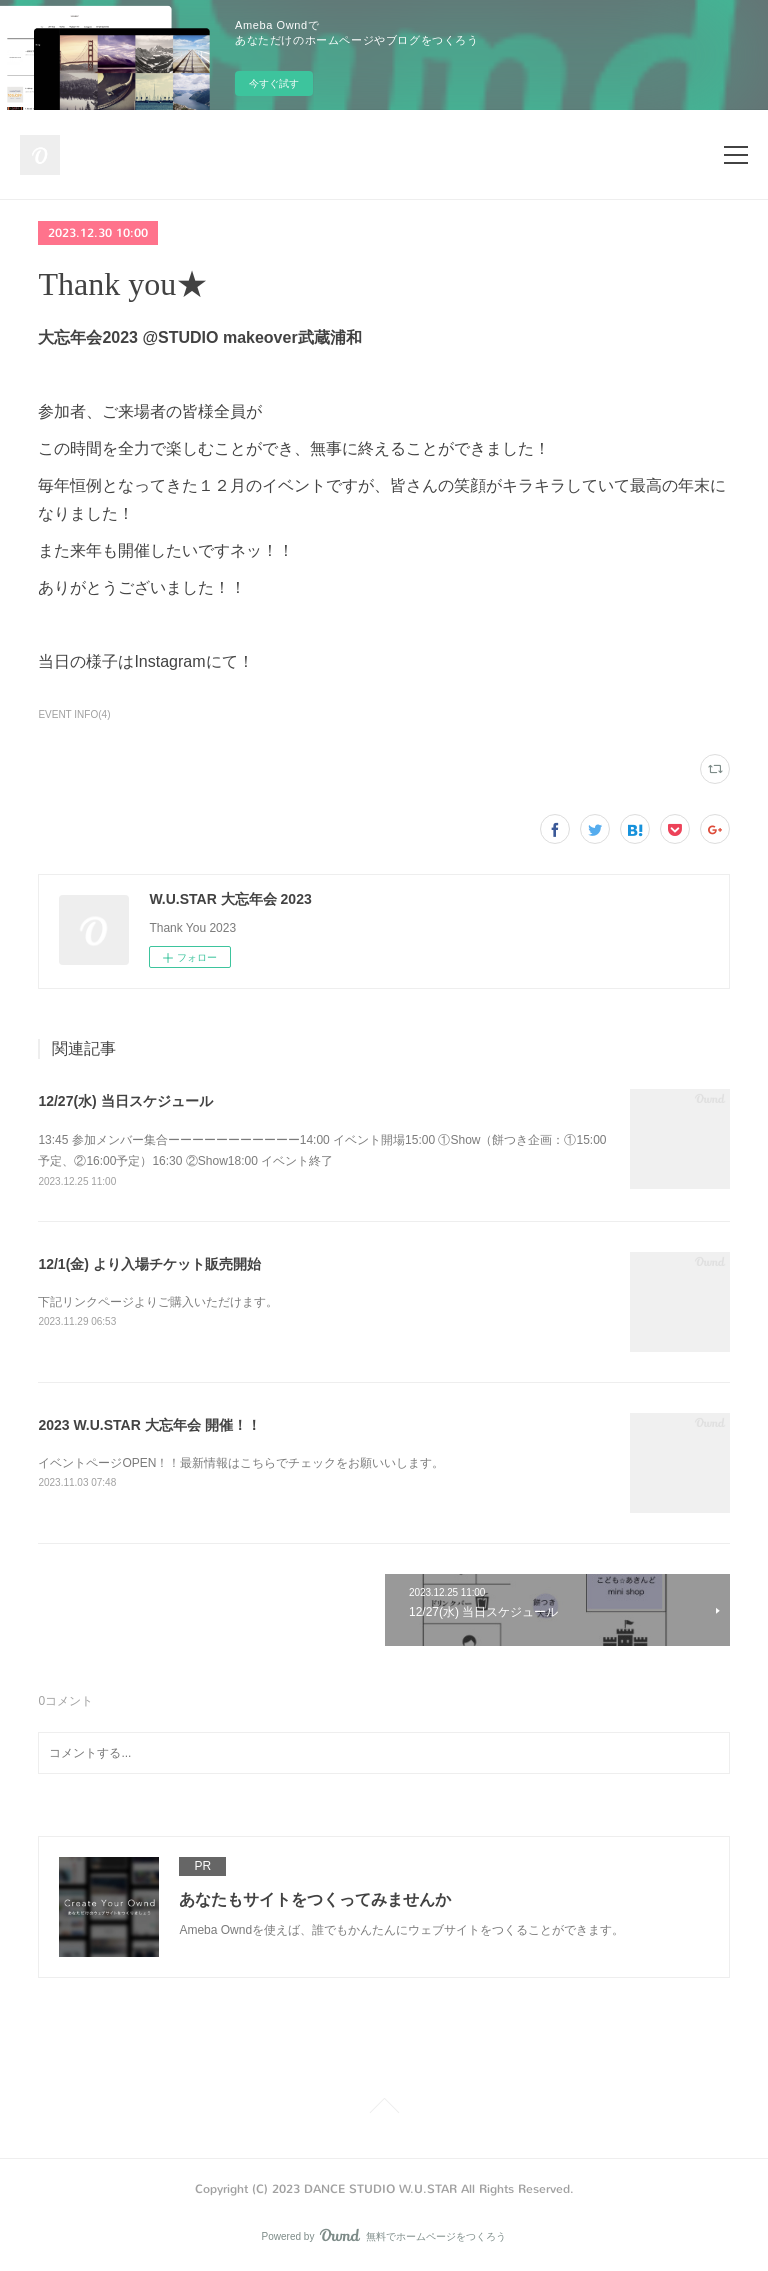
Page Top (384, 2109)
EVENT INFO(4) (74, 714)
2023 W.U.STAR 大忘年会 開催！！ (149, 1425)
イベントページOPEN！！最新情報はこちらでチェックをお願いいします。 (241, 1463)
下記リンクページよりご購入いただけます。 (158, 1302)
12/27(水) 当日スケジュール (125, 1101)
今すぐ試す (274, 83)
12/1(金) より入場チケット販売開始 (149, 1264)
